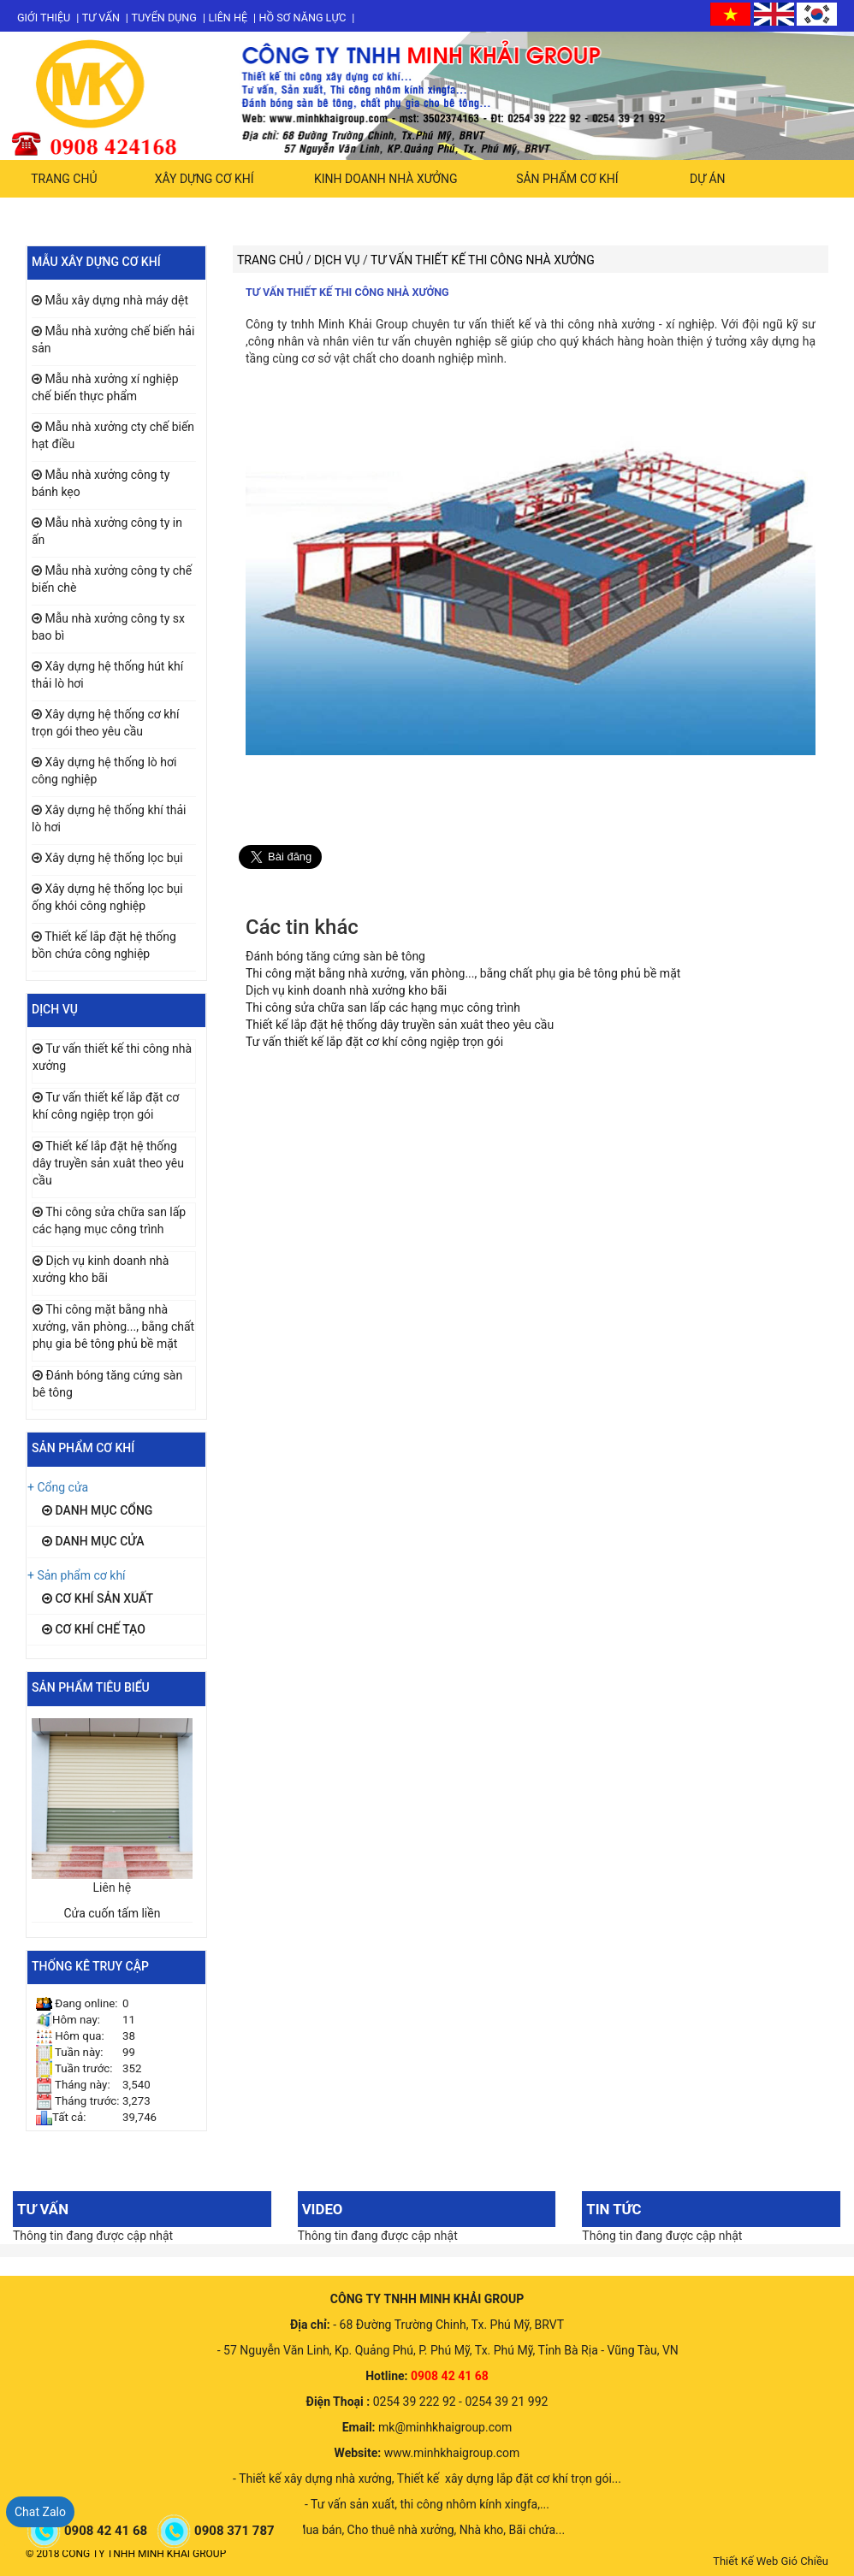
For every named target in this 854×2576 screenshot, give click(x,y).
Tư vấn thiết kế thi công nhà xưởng (347, 292)
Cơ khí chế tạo (93, 1629)
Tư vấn (101, 17)
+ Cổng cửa (57, 1487)
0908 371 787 (235, 2530)
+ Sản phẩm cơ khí (76, 1575)
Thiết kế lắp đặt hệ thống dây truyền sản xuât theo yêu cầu (108, 1163)
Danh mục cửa (93, 1541)
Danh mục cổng (97, 1510)
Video (322, 2209)
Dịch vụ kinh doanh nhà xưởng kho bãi (346, 990)
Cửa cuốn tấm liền (111, 1913)
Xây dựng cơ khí (204, 179)
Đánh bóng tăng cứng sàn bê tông (335, 956)
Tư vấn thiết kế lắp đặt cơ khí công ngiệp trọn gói (374, 1042)
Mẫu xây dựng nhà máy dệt (116, 300)
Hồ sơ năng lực (303, 17)
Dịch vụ (338, 260)
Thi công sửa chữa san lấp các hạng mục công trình (383, 1007)
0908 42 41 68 (107, 2530)
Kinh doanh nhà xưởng (386, 179)
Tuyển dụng (164, 17)
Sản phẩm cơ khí (567, 179)
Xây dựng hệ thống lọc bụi (113, 858)
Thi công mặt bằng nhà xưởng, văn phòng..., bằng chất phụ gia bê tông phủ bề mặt (113, 1326)
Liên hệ (227, 17)
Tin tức (613, 2209)
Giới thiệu (43, 17)
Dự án (708, 179)
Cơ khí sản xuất (97, 1598)
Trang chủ (64, 179)
